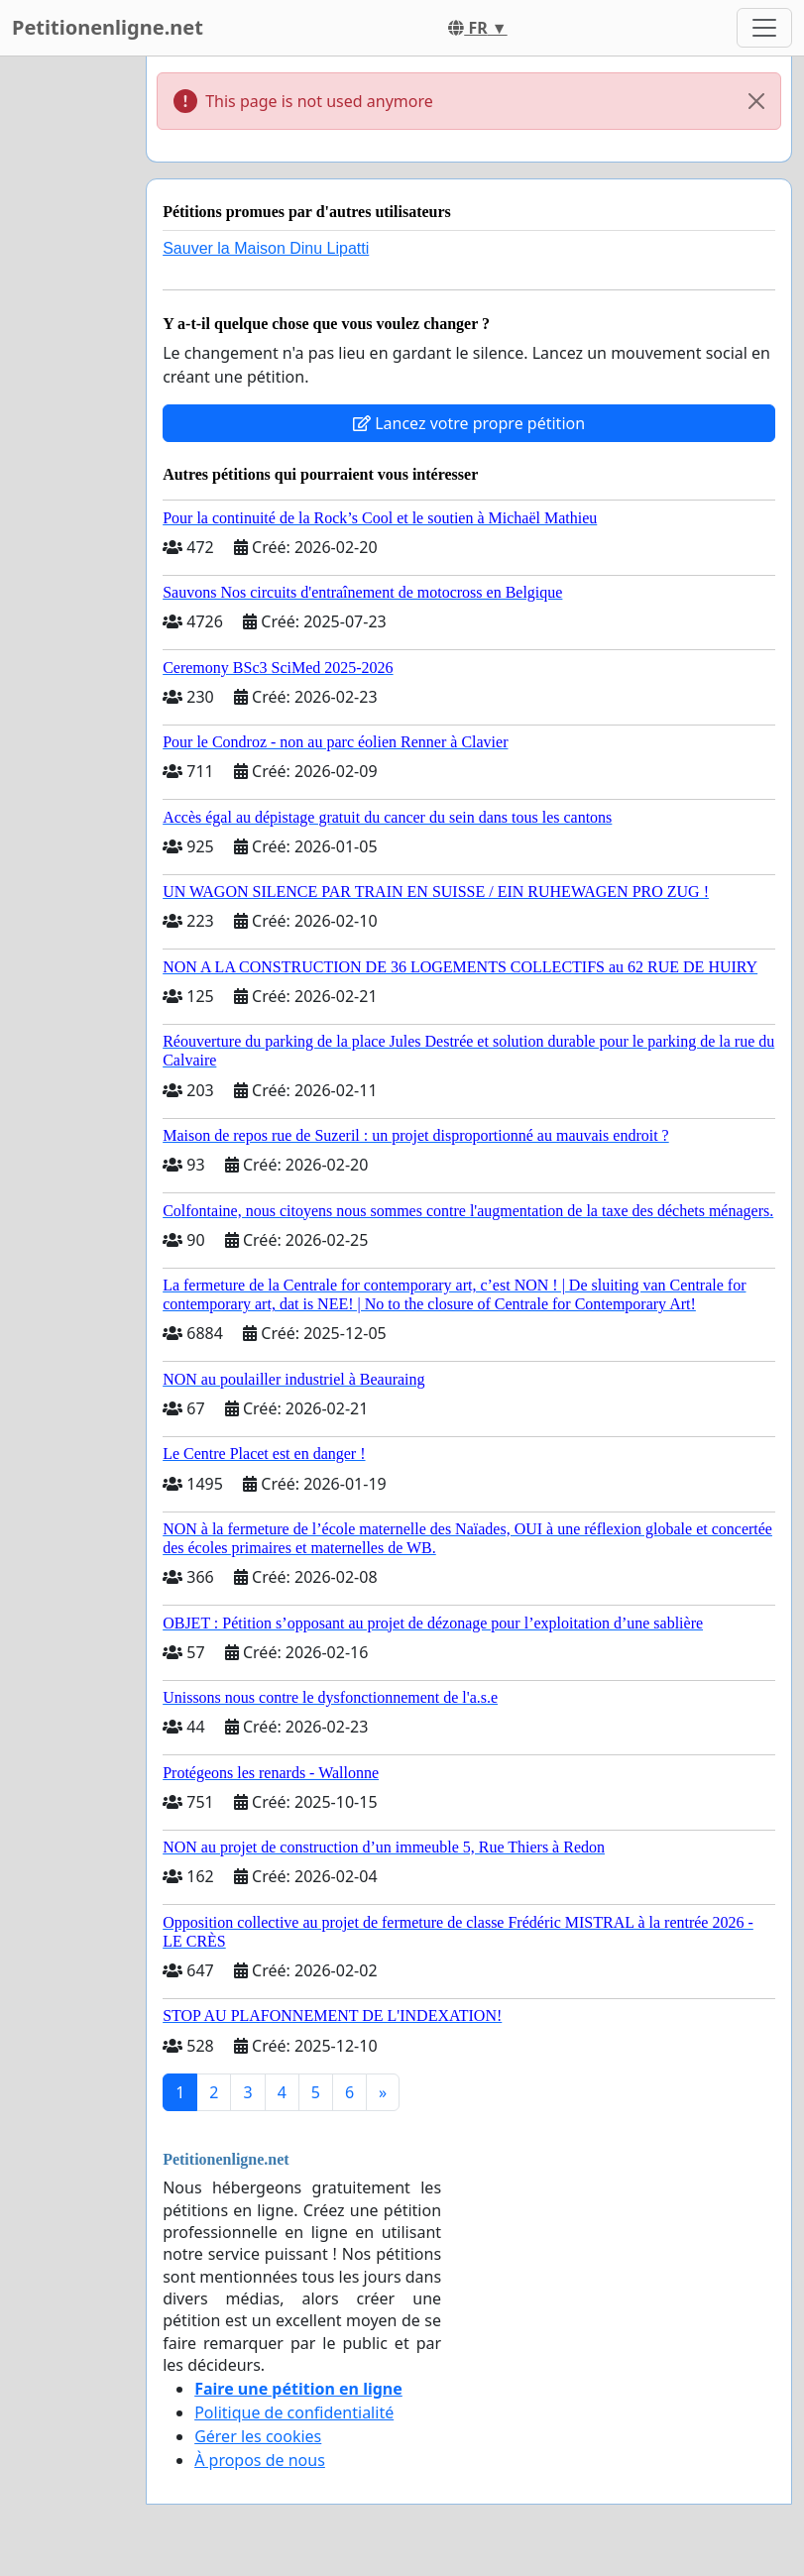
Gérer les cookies (257, 2436)
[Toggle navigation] (764, 28)
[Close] (756, 101)
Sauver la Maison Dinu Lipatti (266, 248)
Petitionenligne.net (107, 27)
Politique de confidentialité (294, 2412)
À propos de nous (259, 2460)
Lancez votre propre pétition (469, 423)
